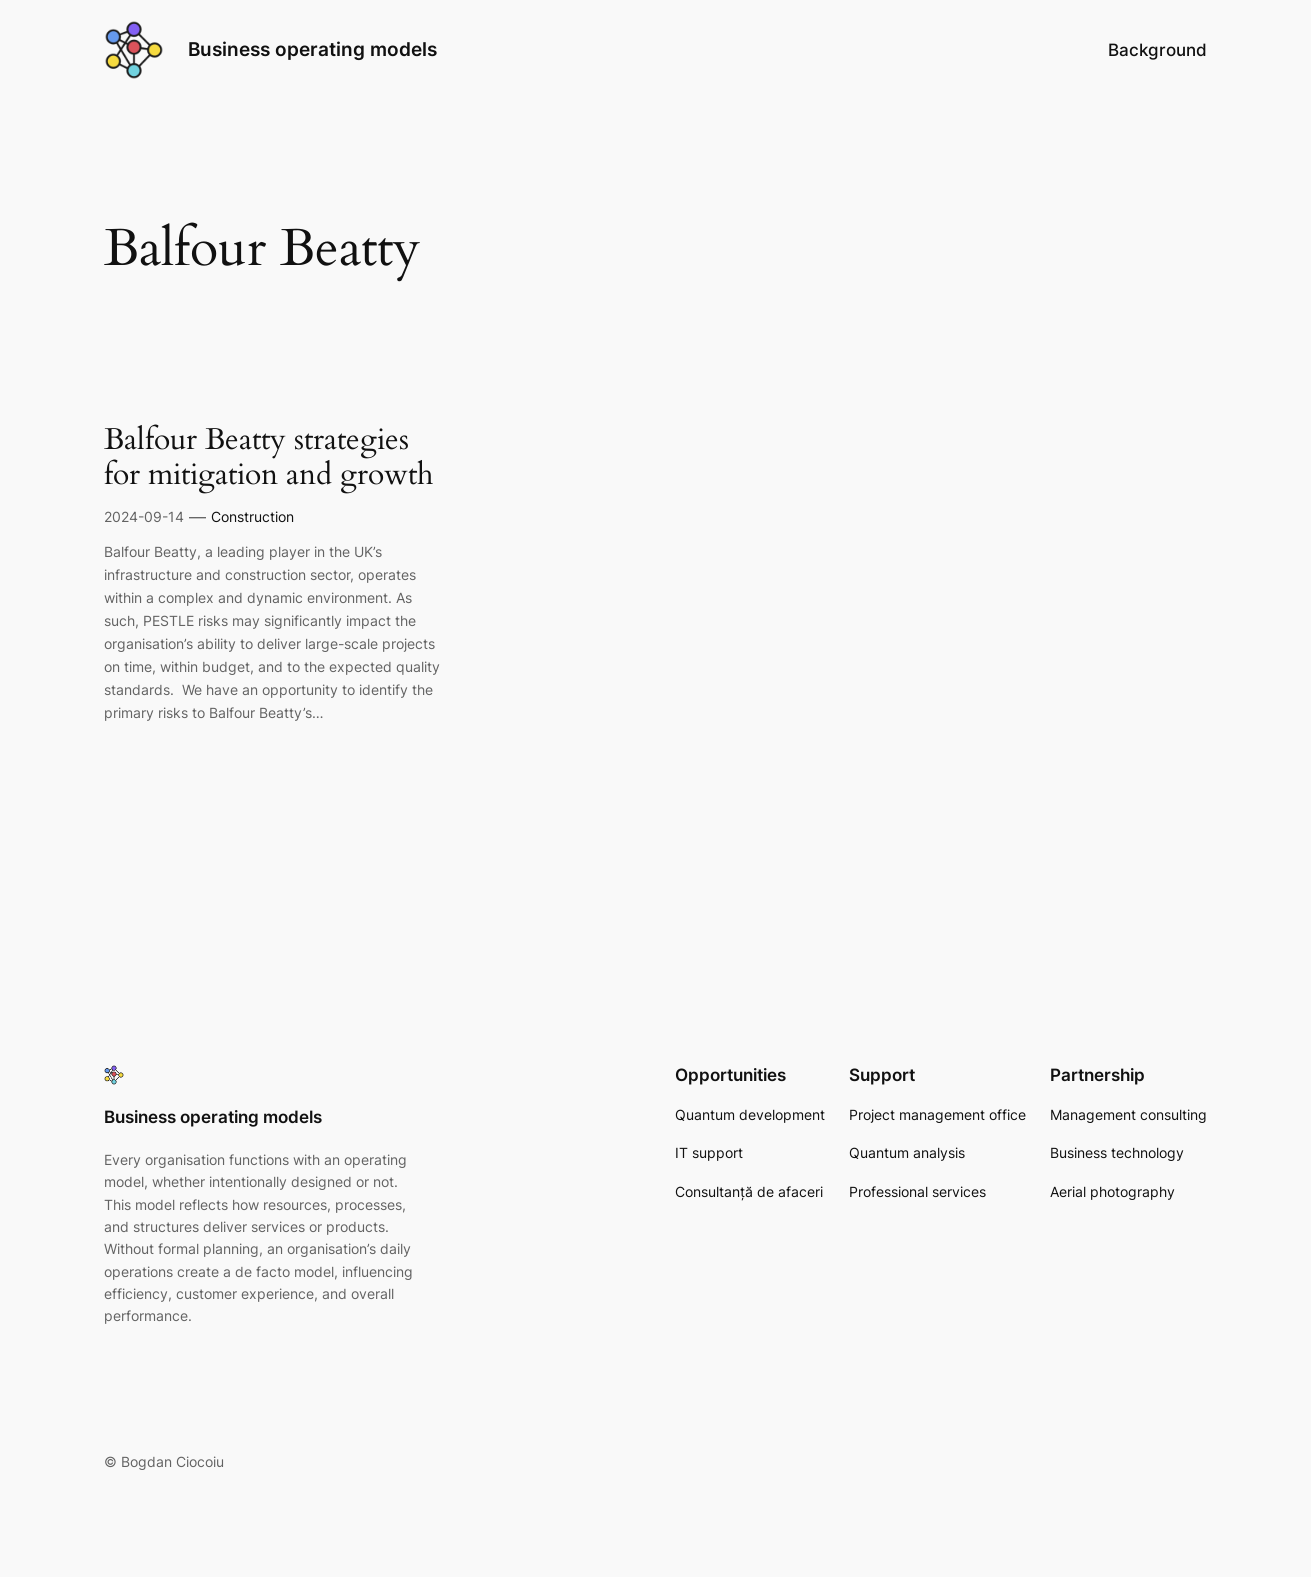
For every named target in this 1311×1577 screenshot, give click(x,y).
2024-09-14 (144, 516)
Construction (252, 516)
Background (1157, 50)
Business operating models (312, 49)
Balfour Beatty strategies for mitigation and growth (268, 458)
